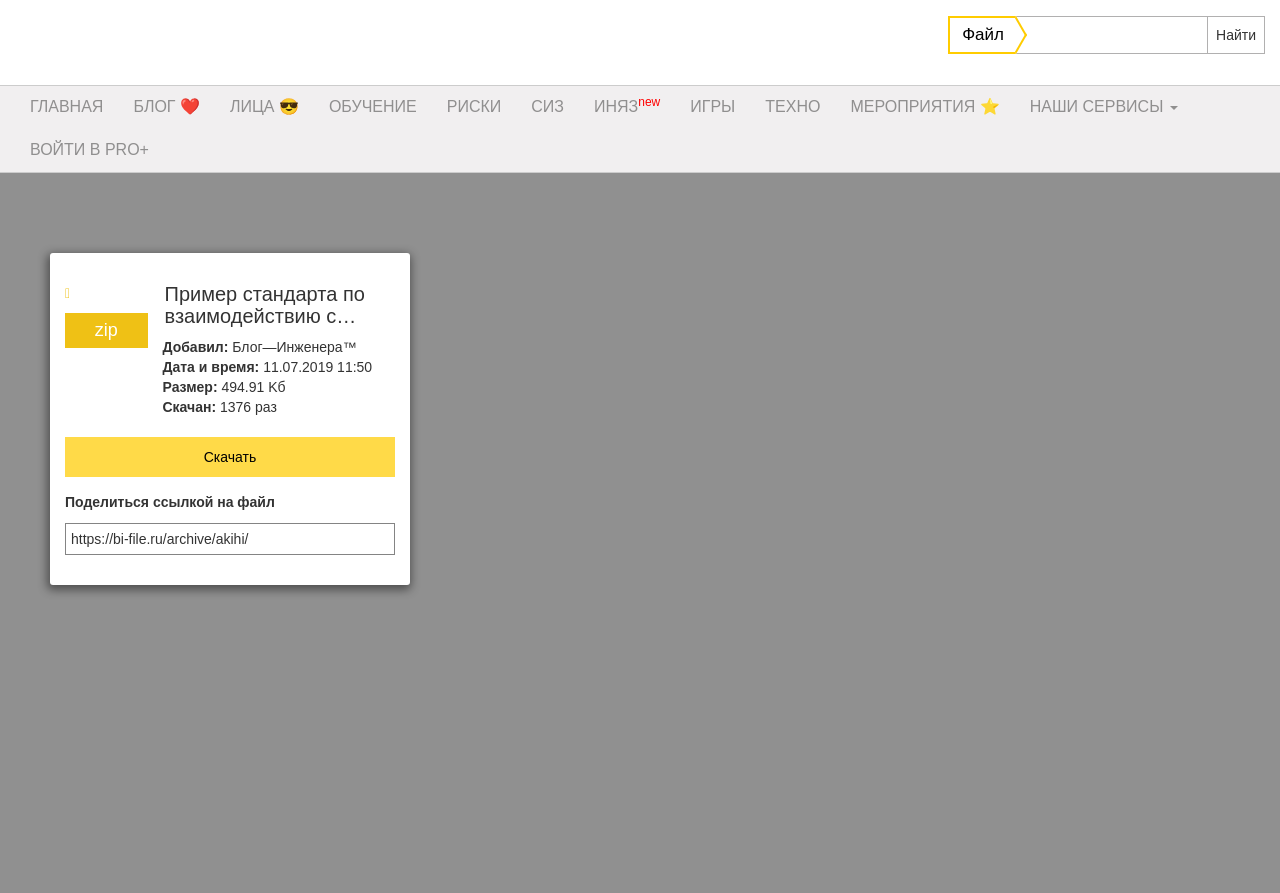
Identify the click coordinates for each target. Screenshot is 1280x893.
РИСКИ (474, 106)
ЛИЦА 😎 (264, 106)
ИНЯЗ (627, 105)
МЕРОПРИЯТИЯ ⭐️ (924, 106)
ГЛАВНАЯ (66, 106)
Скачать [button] (230, 457)
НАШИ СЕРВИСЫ (1104, 106)
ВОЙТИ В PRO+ (89, 149)
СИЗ (547, 106)
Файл (983, 34)
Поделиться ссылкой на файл (170, 502)
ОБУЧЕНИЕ (373, 106)
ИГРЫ (712, 106)
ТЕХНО (792, 106)
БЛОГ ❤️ (166, 106)
